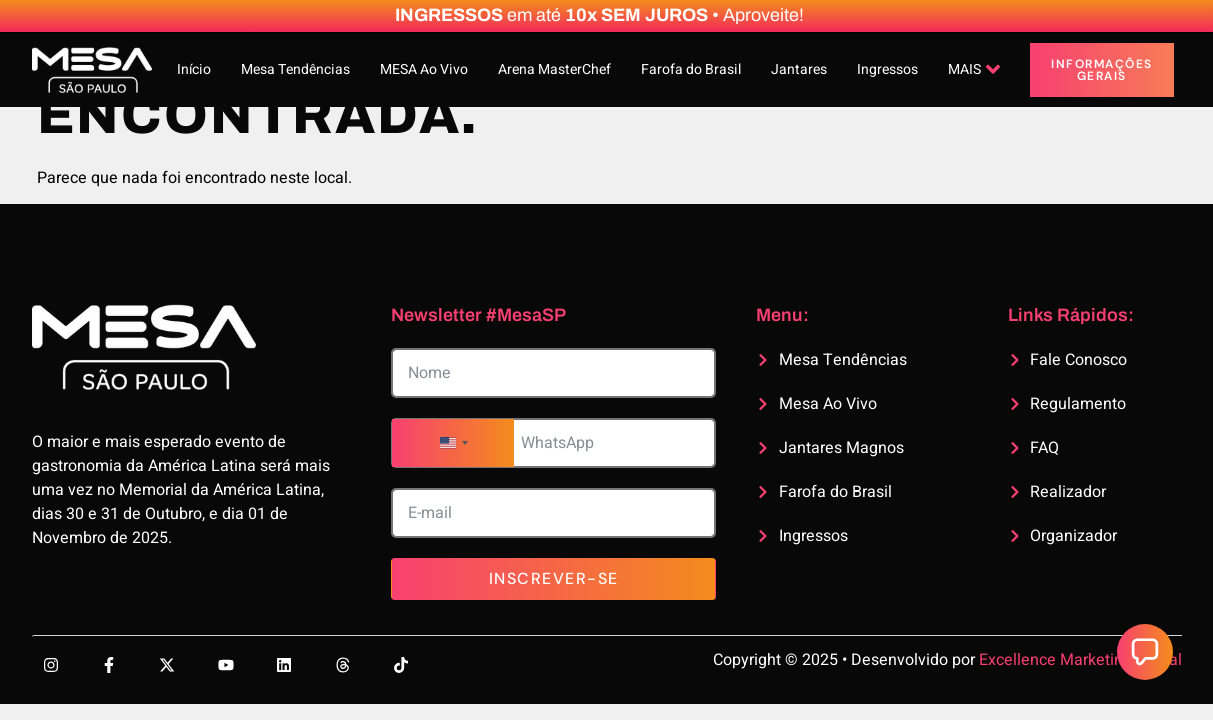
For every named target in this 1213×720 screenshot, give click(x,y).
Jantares (799, 69)
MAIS (974, 69)
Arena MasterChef (554, 69)
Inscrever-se (554, 578)
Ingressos (887, 69)
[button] (1145, 652)
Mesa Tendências (295, 69)
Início (194, 69)
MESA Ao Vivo (424, 69)
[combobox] (453, 443)
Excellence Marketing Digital (1080, 660)
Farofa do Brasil (691, 69)
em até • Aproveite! (599, 15)
